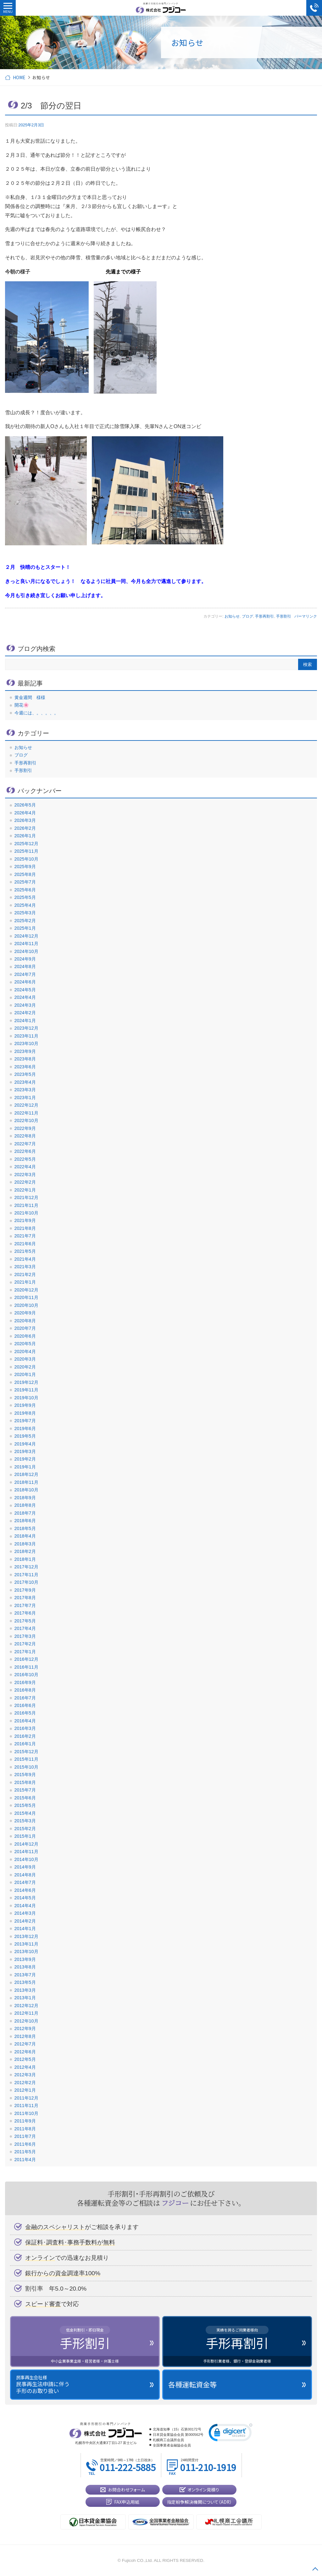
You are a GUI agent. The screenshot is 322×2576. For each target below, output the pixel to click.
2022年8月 (25, 1135)
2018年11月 (26, 1482)
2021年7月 (25, 1235)
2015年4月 (25, 1813)
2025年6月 (25, 889)
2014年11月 (26, 1851)
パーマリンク (305, 616)
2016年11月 (26, 1667)
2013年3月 (25, 1990)
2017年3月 (25, 1636)
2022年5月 (25, 1159)
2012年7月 (25, 2043)
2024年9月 (25, 958)
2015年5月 (25, 1805)
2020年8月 (25, 1320)
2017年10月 (26, 1582)
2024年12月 (26, 935)
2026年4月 (25, 812)
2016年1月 (25, 1743)
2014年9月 (25, 1866)
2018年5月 (25, 1528)
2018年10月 (26, 1489)
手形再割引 (264, 616)
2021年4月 (25, 1259)
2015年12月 (26, 1751)
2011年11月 (26, 2105)
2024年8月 (25, 966)
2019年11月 (26, 1389)
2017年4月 (25, 1628)
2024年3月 (25, 1005)
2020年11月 (26, 1297)
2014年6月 (25, 1890)
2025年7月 (25, 881)
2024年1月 (25, 1020)
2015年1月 (25, 1836)
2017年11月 (26, 1574)
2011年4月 (25, 2159)
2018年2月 (25, 1551)
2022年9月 (25, 1128)
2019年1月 (25, 1466)
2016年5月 (25, 1712)
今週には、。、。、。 (36, 712)
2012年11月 (26, 2013)
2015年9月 (25, 1774)
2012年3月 (25, 2074)
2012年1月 (25, 2090)
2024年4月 (25, 997)
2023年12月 (26, 1028)
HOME (19, 77)
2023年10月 (26, 1043)
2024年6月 (25, 981)
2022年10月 (26, 1120)
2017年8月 (25, 1597)
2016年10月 (26, 1674)
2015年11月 (26, 1759)
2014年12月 (26, 1844)
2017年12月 (26, 1566)
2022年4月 (25, 1166)
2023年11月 (26, 1035)
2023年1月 (25, 1097)
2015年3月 (25, 1820)
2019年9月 (25, 1405)
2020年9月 (25, 1312)
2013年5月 (25, 1982)
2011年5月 (25, 2151)
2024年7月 (25, 974)
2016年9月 (25, 1682)
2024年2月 (25, 1012)
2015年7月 (25, 1789)
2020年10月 (26, 1305)
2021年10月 (26, 1212)
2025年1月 (25, 928)
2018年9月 (25, 1497)
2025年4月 (25, 905)
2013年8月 (25, 1966)
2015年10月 (26, 1767)
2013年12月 (26, 1936)
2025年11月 (26, 851)
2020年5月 (25, 1343)
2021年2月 (25, 1274)
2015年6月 (25, 1797)
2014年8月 (25, 1874)
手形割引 (283, 616)
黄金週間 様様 (29, 697)
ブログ (247, 616)
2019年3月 (25, 1451)
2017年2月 (25, 1643)
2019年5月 (25, 1436)
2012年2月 (25, 2082)
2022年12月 (26, 1105)
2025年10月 (26, 858)
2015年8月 (25, 1782)
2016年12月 (26, 1659)
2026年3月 (25, 820)
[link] (230, 2434)
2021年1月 (25, 1282)
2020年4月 (25, 1351)
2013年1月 (25, 1997)
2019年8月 (25, 1413)
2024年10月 (26, 951)
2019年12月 (26, 1382)
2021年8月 (25, 1228)
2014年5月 (25, 1897)
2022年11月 (26, 1112)
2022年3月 (25, 1174)
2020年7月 (25, 1328)
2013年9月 (25, 1959)
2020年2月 (25, 1366)
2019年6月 (25, 1428)
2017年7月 (25, 1605)
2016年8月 (25, 1690)
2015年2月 (25, 1828)
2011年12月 (26, 2097)
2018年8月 (25, 1505)
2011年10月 (26, 2113)
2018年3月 (25, 1543)
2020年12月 (26, 1289)
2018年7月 (25, 1513)
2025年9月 (25, 866)
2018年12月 (26, 1474)
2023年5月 (25, 1074)
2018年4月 (25, 1535)
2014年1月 (25, 1928)
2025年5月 (25, 897)
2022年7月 (25, 1143)
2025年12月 (26, 843)
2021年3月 (25, 1266)
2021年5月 (25, 1251)
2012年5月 (25, 2059)
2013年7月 (25, 1974)
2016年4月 (25, 1720)
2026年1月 (25, 835)
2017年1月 (25, 1651)
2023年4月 (25, 1082)
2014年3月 (25, 1913)
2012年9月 (25, 2028)
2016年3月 (25, 1728)
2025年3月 (25, 912)
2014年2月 (25, 1921)
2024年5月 (25, 989)
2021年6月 (25, 1243)
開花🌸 (21, 704)
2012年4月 (25, 2067)
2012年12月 (26, 2005)
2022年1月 (25, 1189)
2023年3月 (25, 1089)
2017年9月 (25, 1590)
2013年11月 (26, 1943)
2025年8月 (25, 874)
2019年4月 (25, 1443)
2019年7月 (25, 1420)
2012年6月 (25, 2051)
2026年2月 (25, 828)
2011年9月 (25, 2120)
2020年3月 (25, 1359)
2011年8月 (25, 2128)
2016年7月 (25, 1697)
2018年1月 (25, 1559)
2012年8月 (25, 2036)
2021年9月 (25, 1220)
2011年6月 (25, 2144)
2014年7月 (25, 1882)
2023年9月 (25, 1051)
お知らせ (232, 616)
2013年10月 (26, 1951)
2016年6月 (25, 1705)
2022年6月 (25, 1151)
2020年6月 (25, 1336)
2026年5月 (25, 804)
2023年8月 (25, 1058)
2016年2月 (25, 1736)
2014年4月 (25, 1905)
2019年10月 (26, 1397)
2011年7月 (25, 2136)
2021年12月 (26, 1197)
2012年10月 (26, 2020)
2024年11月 (26, 943)
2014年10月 (26, 1859)
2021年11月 (26, 1205)
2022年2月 (25, 1182)
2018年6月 (25, 1520)
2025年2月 (25, 920)
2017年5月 (25, 1620)
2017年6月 (25, 1613)
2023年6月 (25, 1066)
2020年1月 (25, 1374)
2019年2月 (25, 1458)
